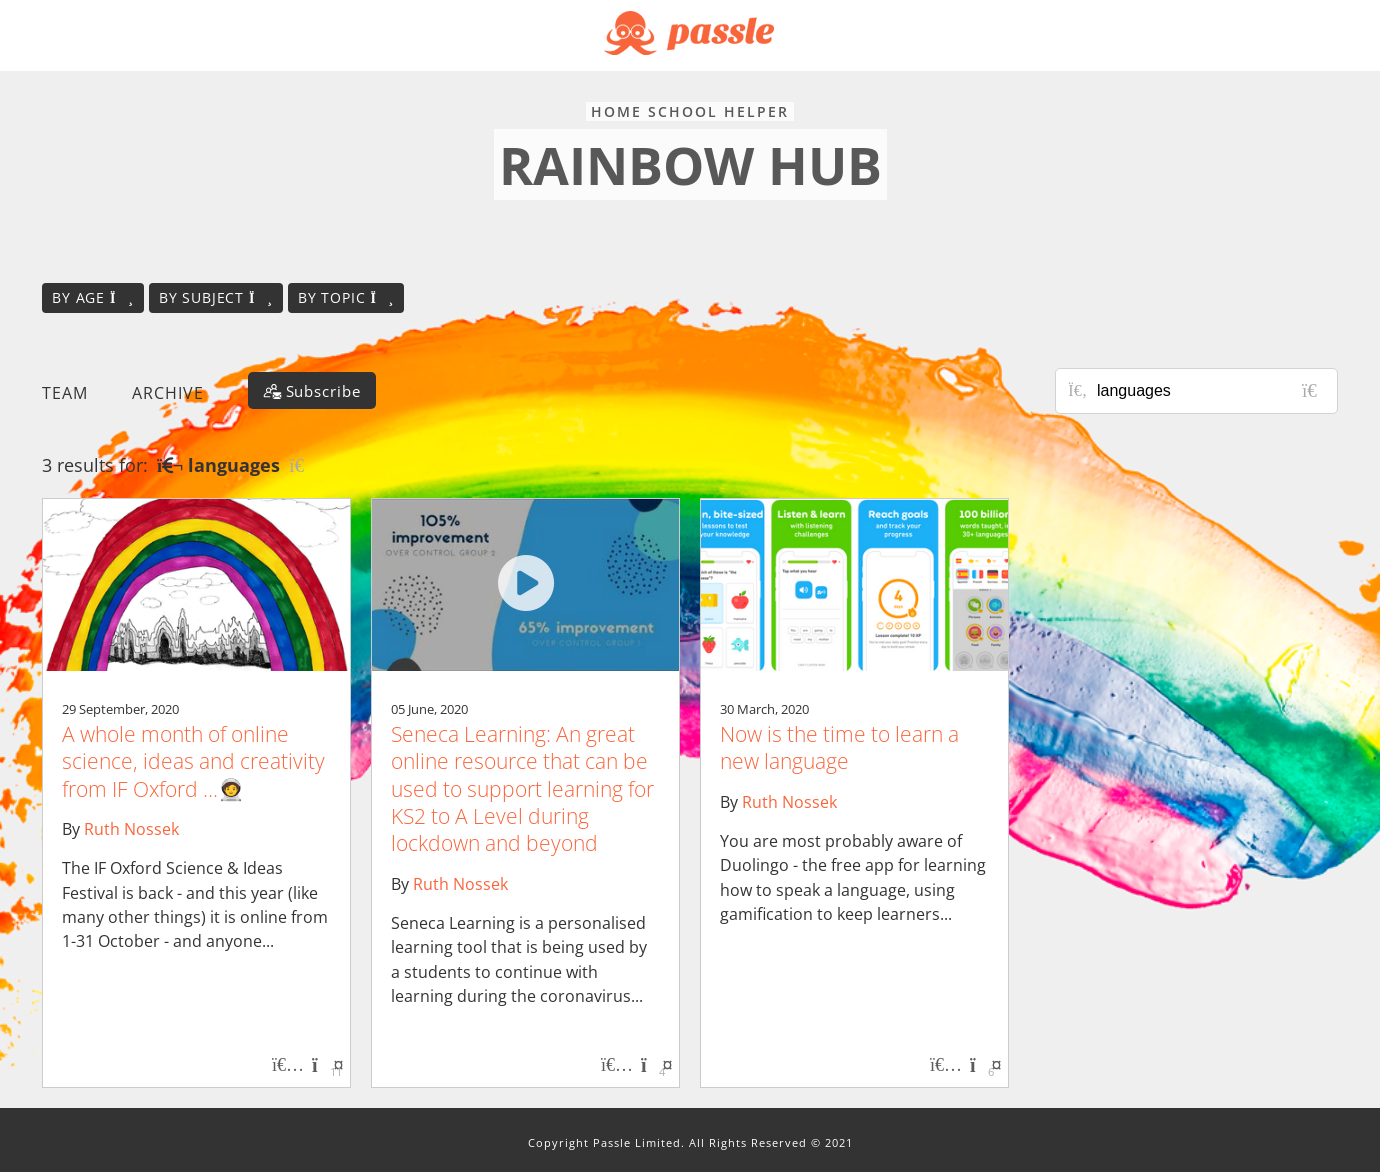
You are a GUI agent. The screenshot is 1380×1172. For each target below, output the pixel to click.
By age (93, 297)
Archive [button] (168, 393)
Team (65, 393)
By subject (216, 297)
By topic (346, 297)
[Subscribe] (312, 390)
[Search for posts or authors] (1210, 391)
